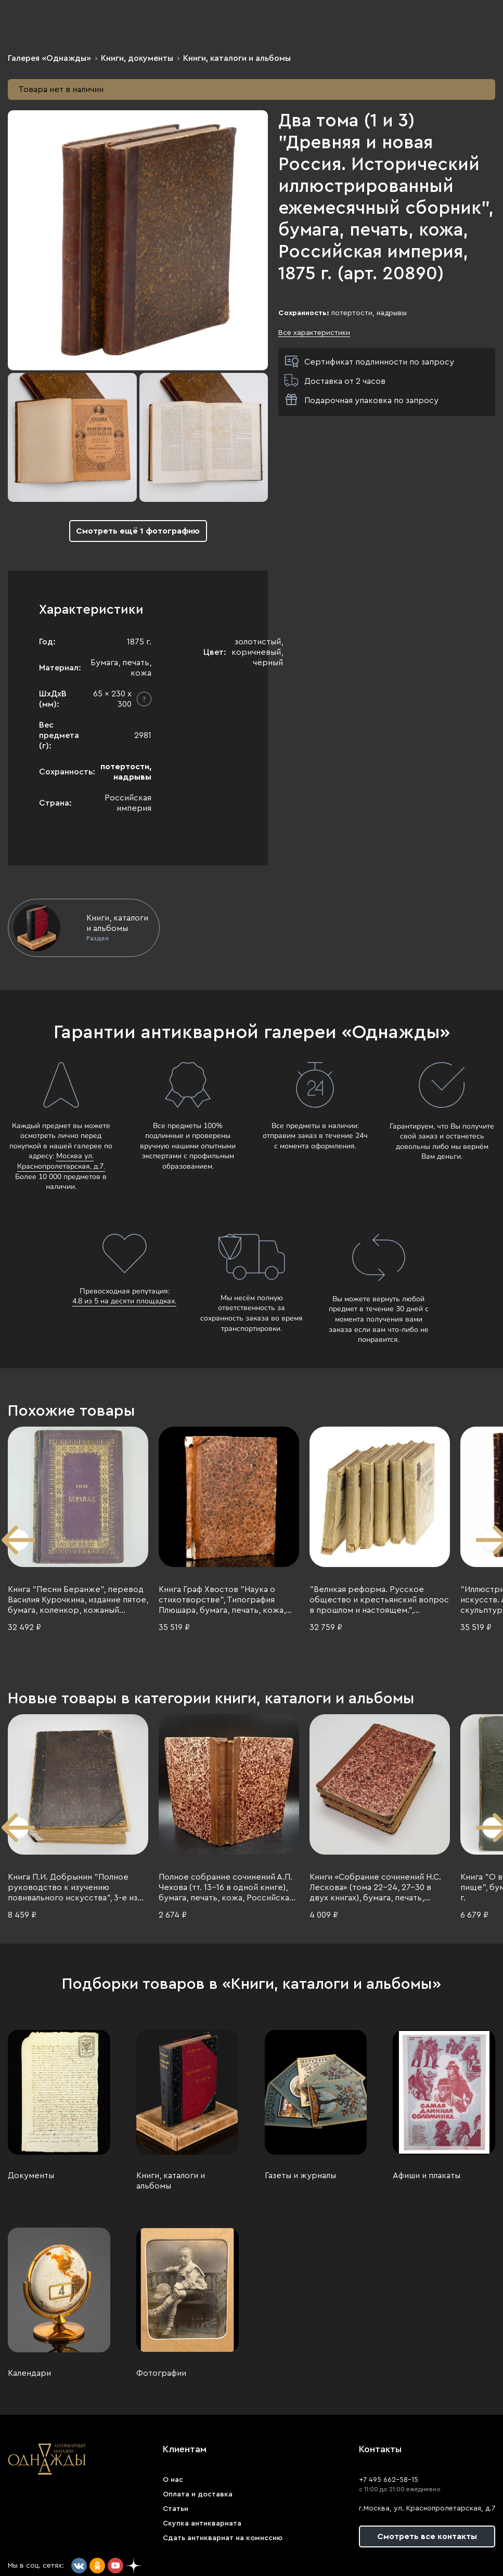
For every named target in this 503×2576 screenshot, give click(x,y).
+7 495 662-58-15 (388, 2479)
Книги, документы (137, 58)
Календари (29, 2373)
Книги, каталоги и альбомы (237, 58)
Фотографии (161, 2373)
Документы (31, 2175)
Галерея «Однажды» (49, 58)
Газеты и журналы (300, 2175)
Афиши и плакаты (426, 2175)
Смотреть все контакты (427, 2536)
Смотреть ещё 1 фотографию (138, 531)
